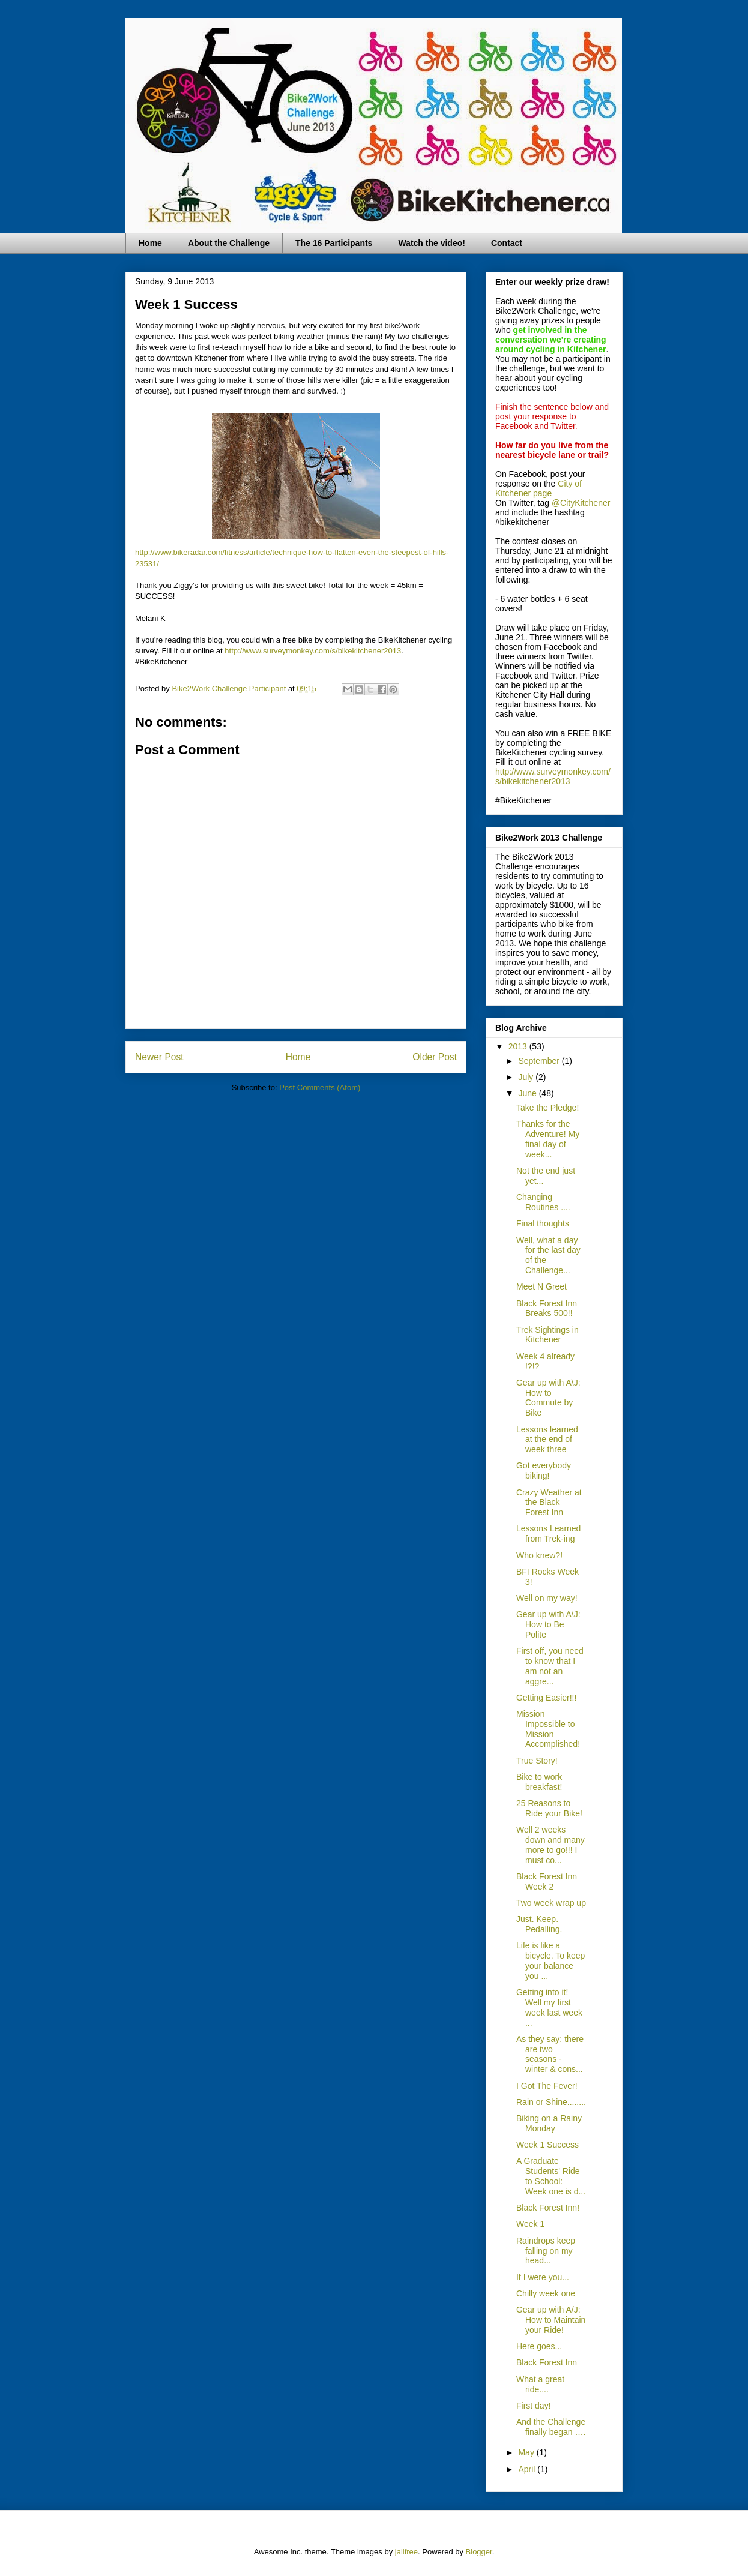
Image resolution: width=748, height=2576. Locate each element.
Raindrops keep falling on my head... (545, 2251)
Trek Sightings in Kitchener (547, 1335)
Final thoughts (542, 1223)
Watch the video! (431, 243)
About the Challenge (229, 243)
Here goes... (539, 2346)
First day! (533, 2405)
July (526, 1077)
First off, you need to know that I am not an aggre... (550, 1666)
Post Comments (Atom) (319, 1087)
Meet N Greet (541, 1286)
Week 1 (530, 2224)
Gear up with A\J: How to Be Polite (548, 1624)
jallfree (406, 2551)
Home (150, 243)
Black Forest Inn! (547, 2207)
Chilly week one (545, 2293)
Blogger (479, 2551)
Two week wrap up (551, 1903)
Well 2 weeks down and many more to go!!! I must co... (550, 1844)
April (527, 2469)
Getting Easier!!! (546, 1697)
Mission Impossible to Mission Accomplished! (548, 1729)
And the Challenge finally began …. (550, 2427)
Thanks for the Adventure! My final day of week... (547, 1139)
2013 (518, 1046)
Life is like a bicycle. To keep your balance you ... (550, 1960)
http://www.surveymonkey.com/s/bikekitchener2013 (313, 650)
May (527, 2452)
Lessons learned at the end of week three (547, 1440)
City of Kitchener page (538, 488)
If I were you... (542, 2277)
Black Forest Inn (546, 2362)
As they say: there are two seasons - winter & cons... (550, 2054)
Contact (506, 243)
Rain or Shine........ (551, 2102)
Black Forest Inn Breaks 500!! (546, 1308)
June (528, 1093)
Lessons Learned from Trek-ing (548, 1533)
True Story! (537, 1760)
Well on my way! (547, 1598)
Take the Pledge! (547, 1107)
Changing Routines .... (543, 1202)
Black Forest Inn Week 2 (546, 1881)
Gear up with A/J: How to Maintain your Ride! (550, 2320)
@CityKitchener (581, 503)
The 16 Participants (333, 243)
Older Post (434, 1057)
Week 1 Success (547, 2144)
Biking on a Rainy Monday (549, 2123)
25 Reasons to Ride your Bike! (549, 1808)
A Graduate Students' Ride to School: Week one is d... (550, 2176)
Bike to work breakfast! (539, 1782)
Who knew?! (539, 1555)
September (539, 1061)
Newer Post (159, 1057)
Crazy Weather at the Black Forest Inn (549, 1503)
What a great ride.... (540, 2384)
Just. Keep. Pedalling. (539, 1924)
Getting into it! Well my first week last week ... (549, 2007)
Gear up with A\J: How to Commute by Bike (548, 1397)
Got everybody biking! (543, 1470)
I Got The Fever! (547, 2086)
